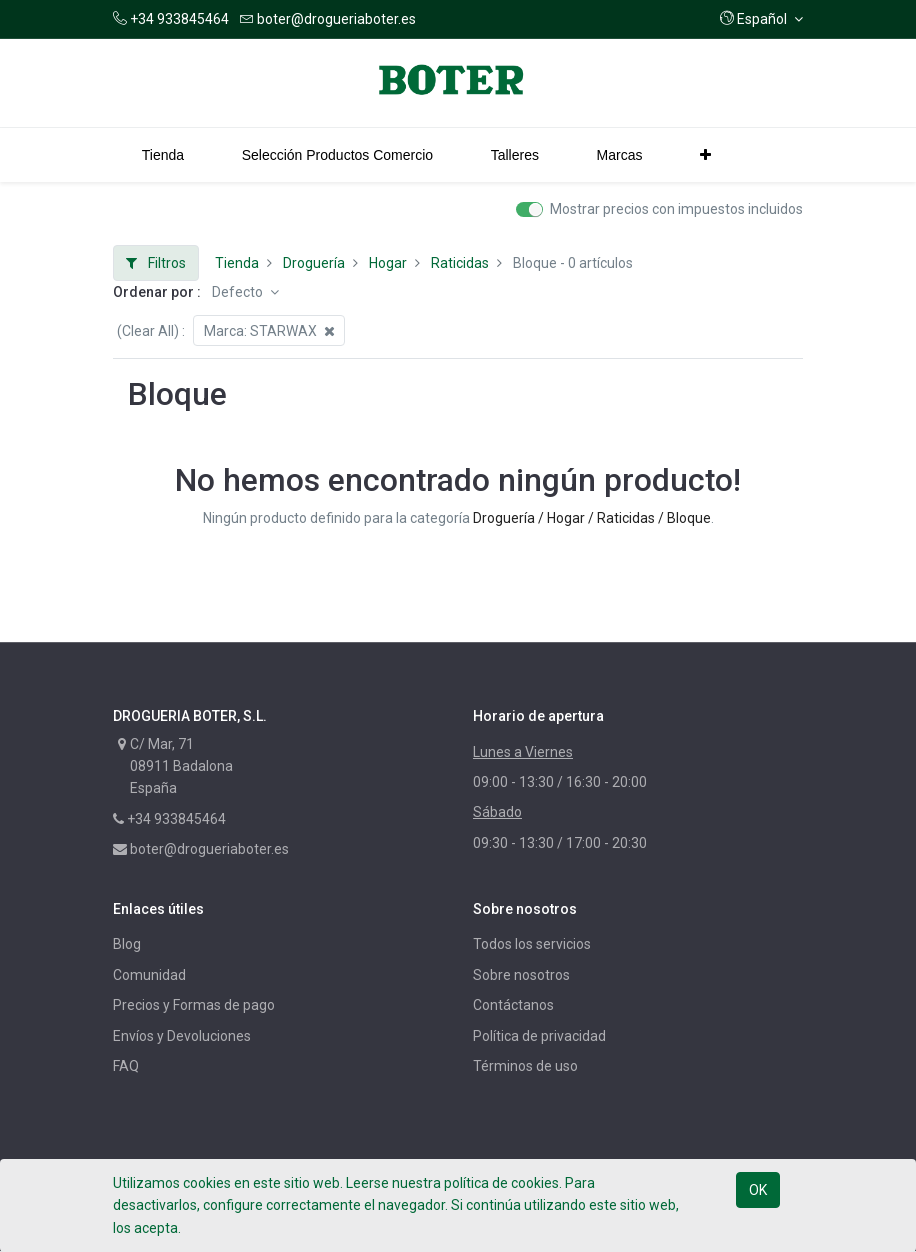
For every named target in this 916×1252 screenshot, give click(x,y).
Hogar (388, 263)
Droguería (314, 263)
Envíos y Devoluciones (182, 1036)
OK (758, 1190)
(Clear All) (148, 331)
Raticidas (460, 263)
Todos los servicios (532, 944)
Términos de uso (525, 1066)
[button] (761, 19)
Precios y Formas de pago (194, 1005)
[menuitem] (163, 155)
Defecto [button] (239, 292)
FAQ (126, 1066)
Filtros (156, 263)
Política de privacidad (539, 1036)
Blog (127, 944)
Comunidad (149, 975)
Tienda (237, 263)
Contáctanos (513, 1005)
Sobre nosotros (521, 975)
